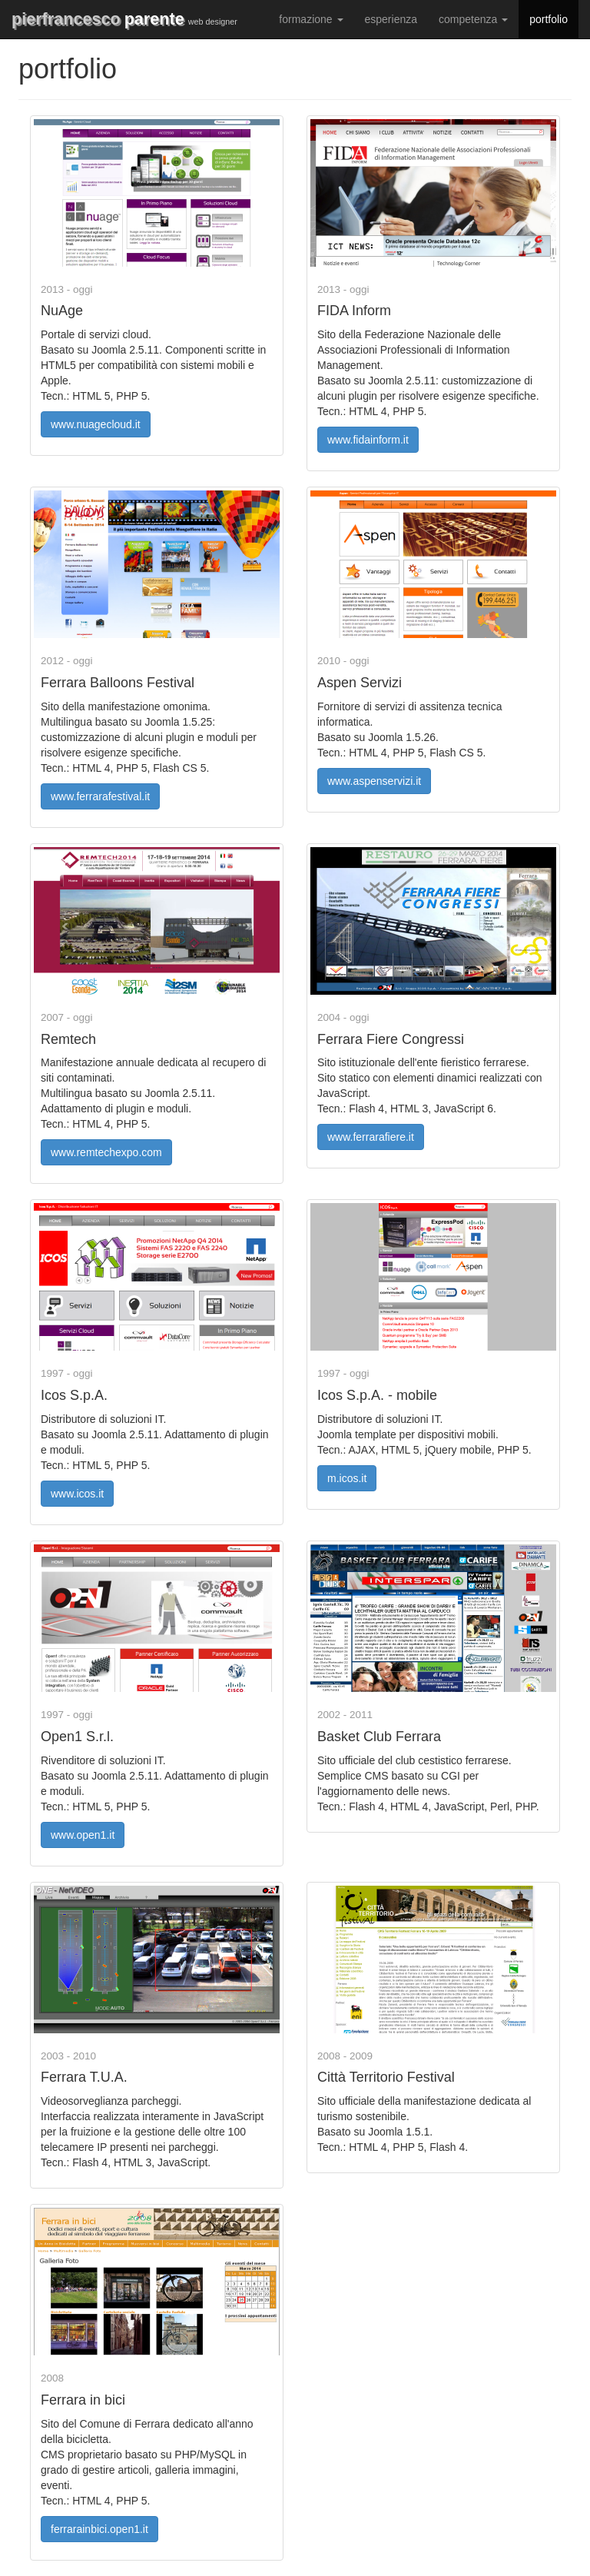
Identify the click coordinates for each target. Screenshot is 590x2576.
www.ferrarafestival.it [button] (100, 796)
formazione (311, 19)
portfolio (548, 19)
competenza (473, 19)
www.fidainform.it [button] (368, 440)
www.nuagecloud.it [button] (96, 424)
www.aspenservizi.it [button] (374, 781)
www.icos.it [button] (77, 1493)
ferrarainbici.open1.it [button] (99, 2529)
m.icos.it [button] (346, 1478)
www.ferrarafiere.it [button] (370, 1137)
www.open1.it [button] (82, 1835)
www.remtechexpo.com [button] (106, 1152)
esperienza (391, 19)
